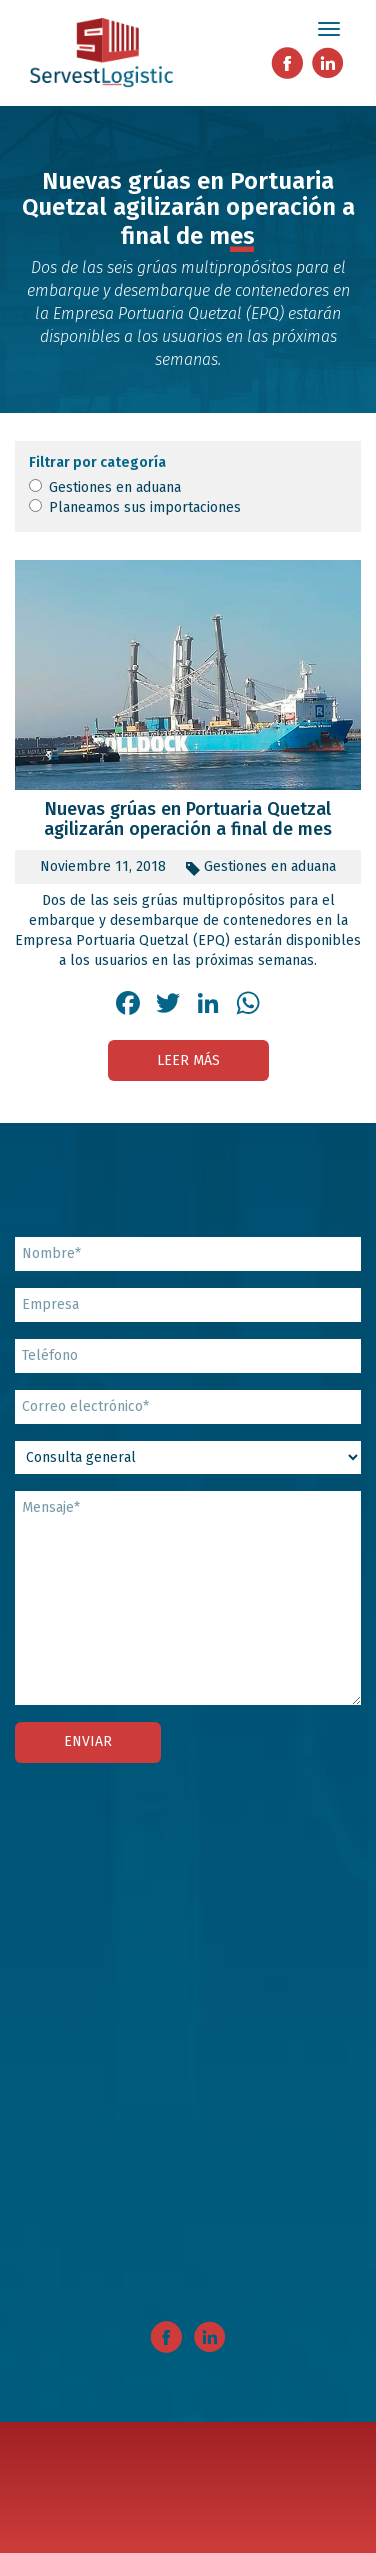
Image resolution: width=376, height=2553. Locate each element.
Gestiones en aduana (270, 866)
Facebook (287, 63)
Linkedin (328, 63)
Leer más (188, 1060)
